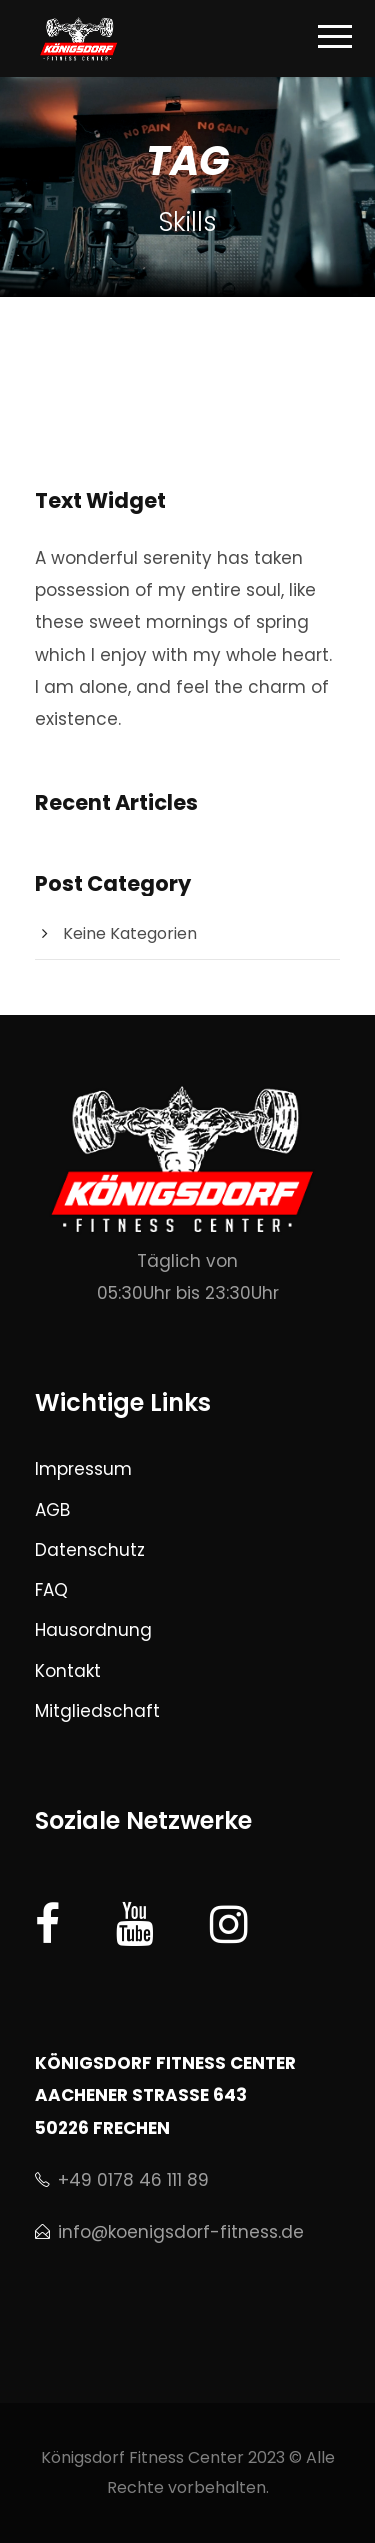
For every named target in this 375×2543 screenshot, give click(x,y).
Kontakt (68, 1671)
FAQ (51, 1590)
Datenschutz (90, 1550)
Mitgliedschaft (97, 1711)
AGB (52, 1510)
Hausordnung (93, 1630)
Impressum (83, 1469)
